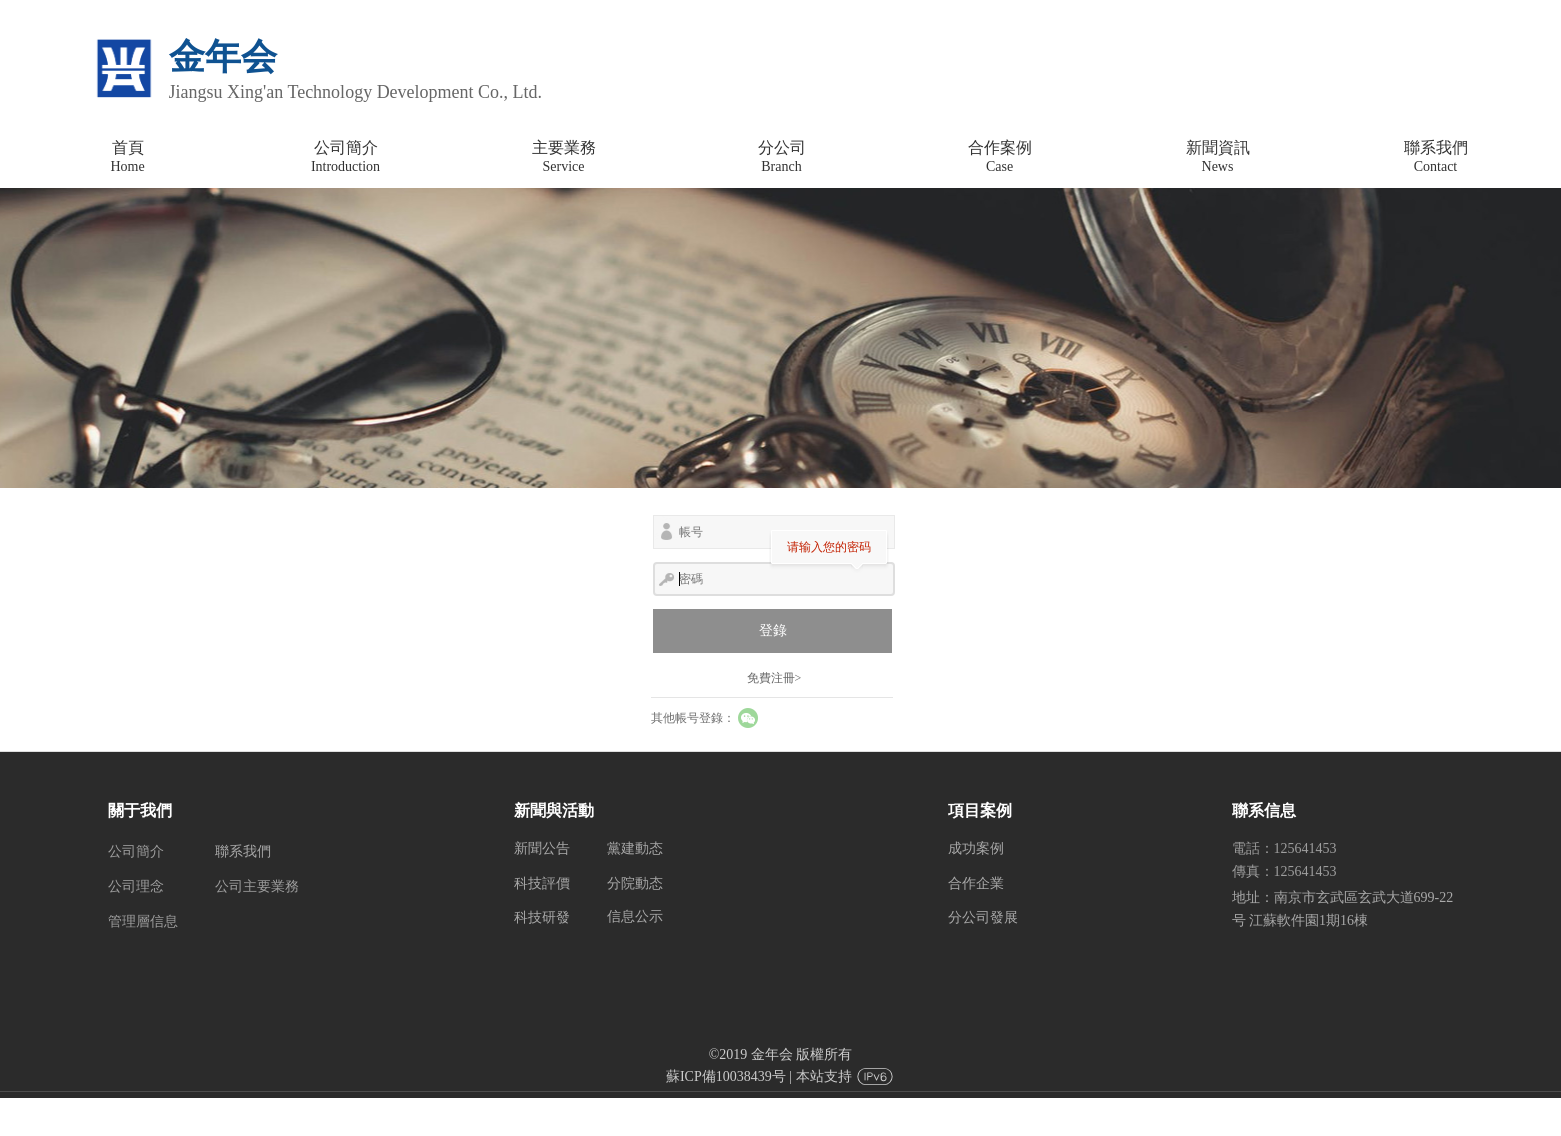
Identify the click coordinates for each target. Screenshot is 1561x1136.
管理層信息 (143, 921)
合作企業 (976, 883)
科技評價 (542, 883)
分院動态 (635, 883)
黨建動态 (635, 848)
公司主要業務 (257, 886)
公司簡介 (136, 851)
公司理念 (136, 886)
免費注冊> (774, 678)
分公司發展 (983, 917)
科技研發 (542, 917)
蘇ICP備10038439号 (726, 1076)
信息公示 (635, 916)
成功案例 (976, 848)
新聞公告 (542, 848)
